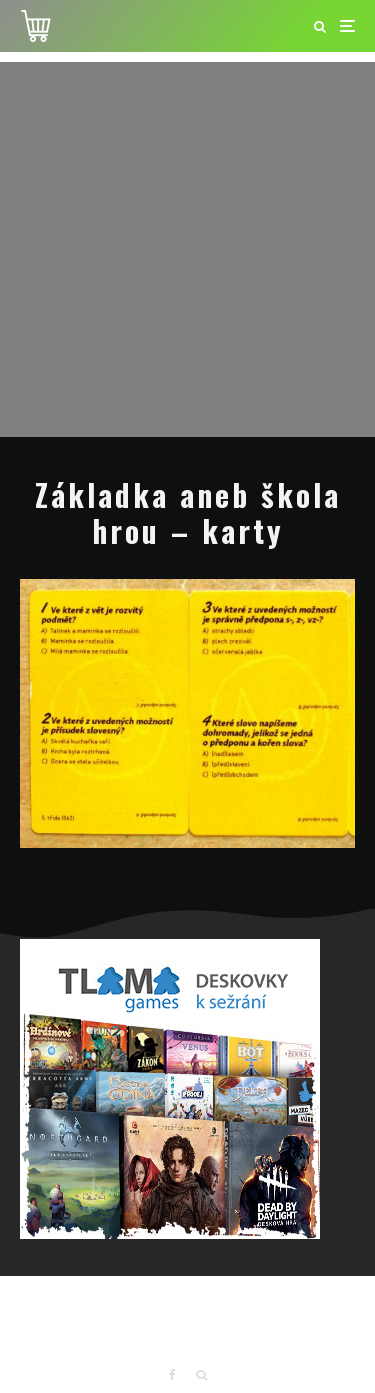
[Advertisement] (187, 249)
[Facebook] (172, 1375)
